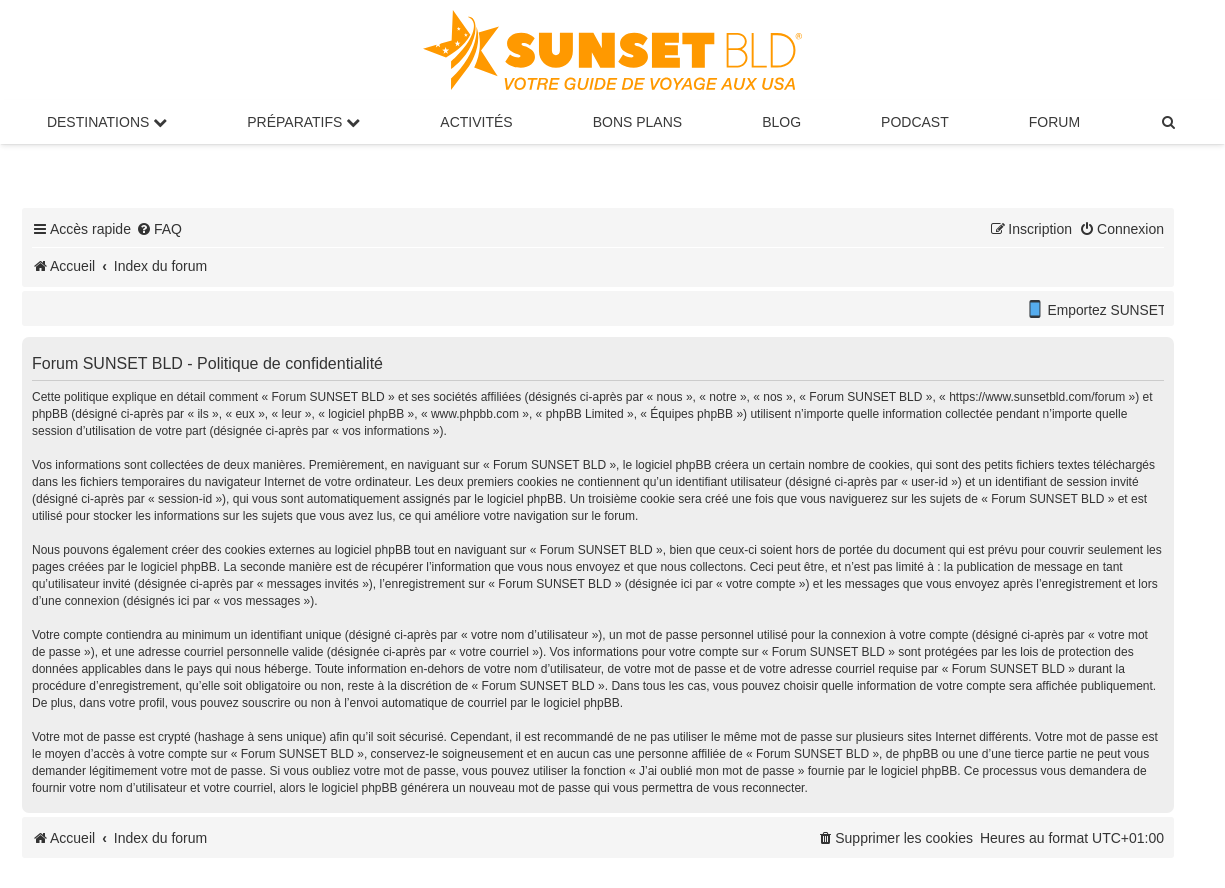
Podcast (915, 122)
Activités (476, 122)
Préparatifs (303, 122)
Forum (1054, 122)
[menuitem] (1169, 122)
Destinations (107, 122)
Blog (781, 122)
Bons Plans (637, 122)
